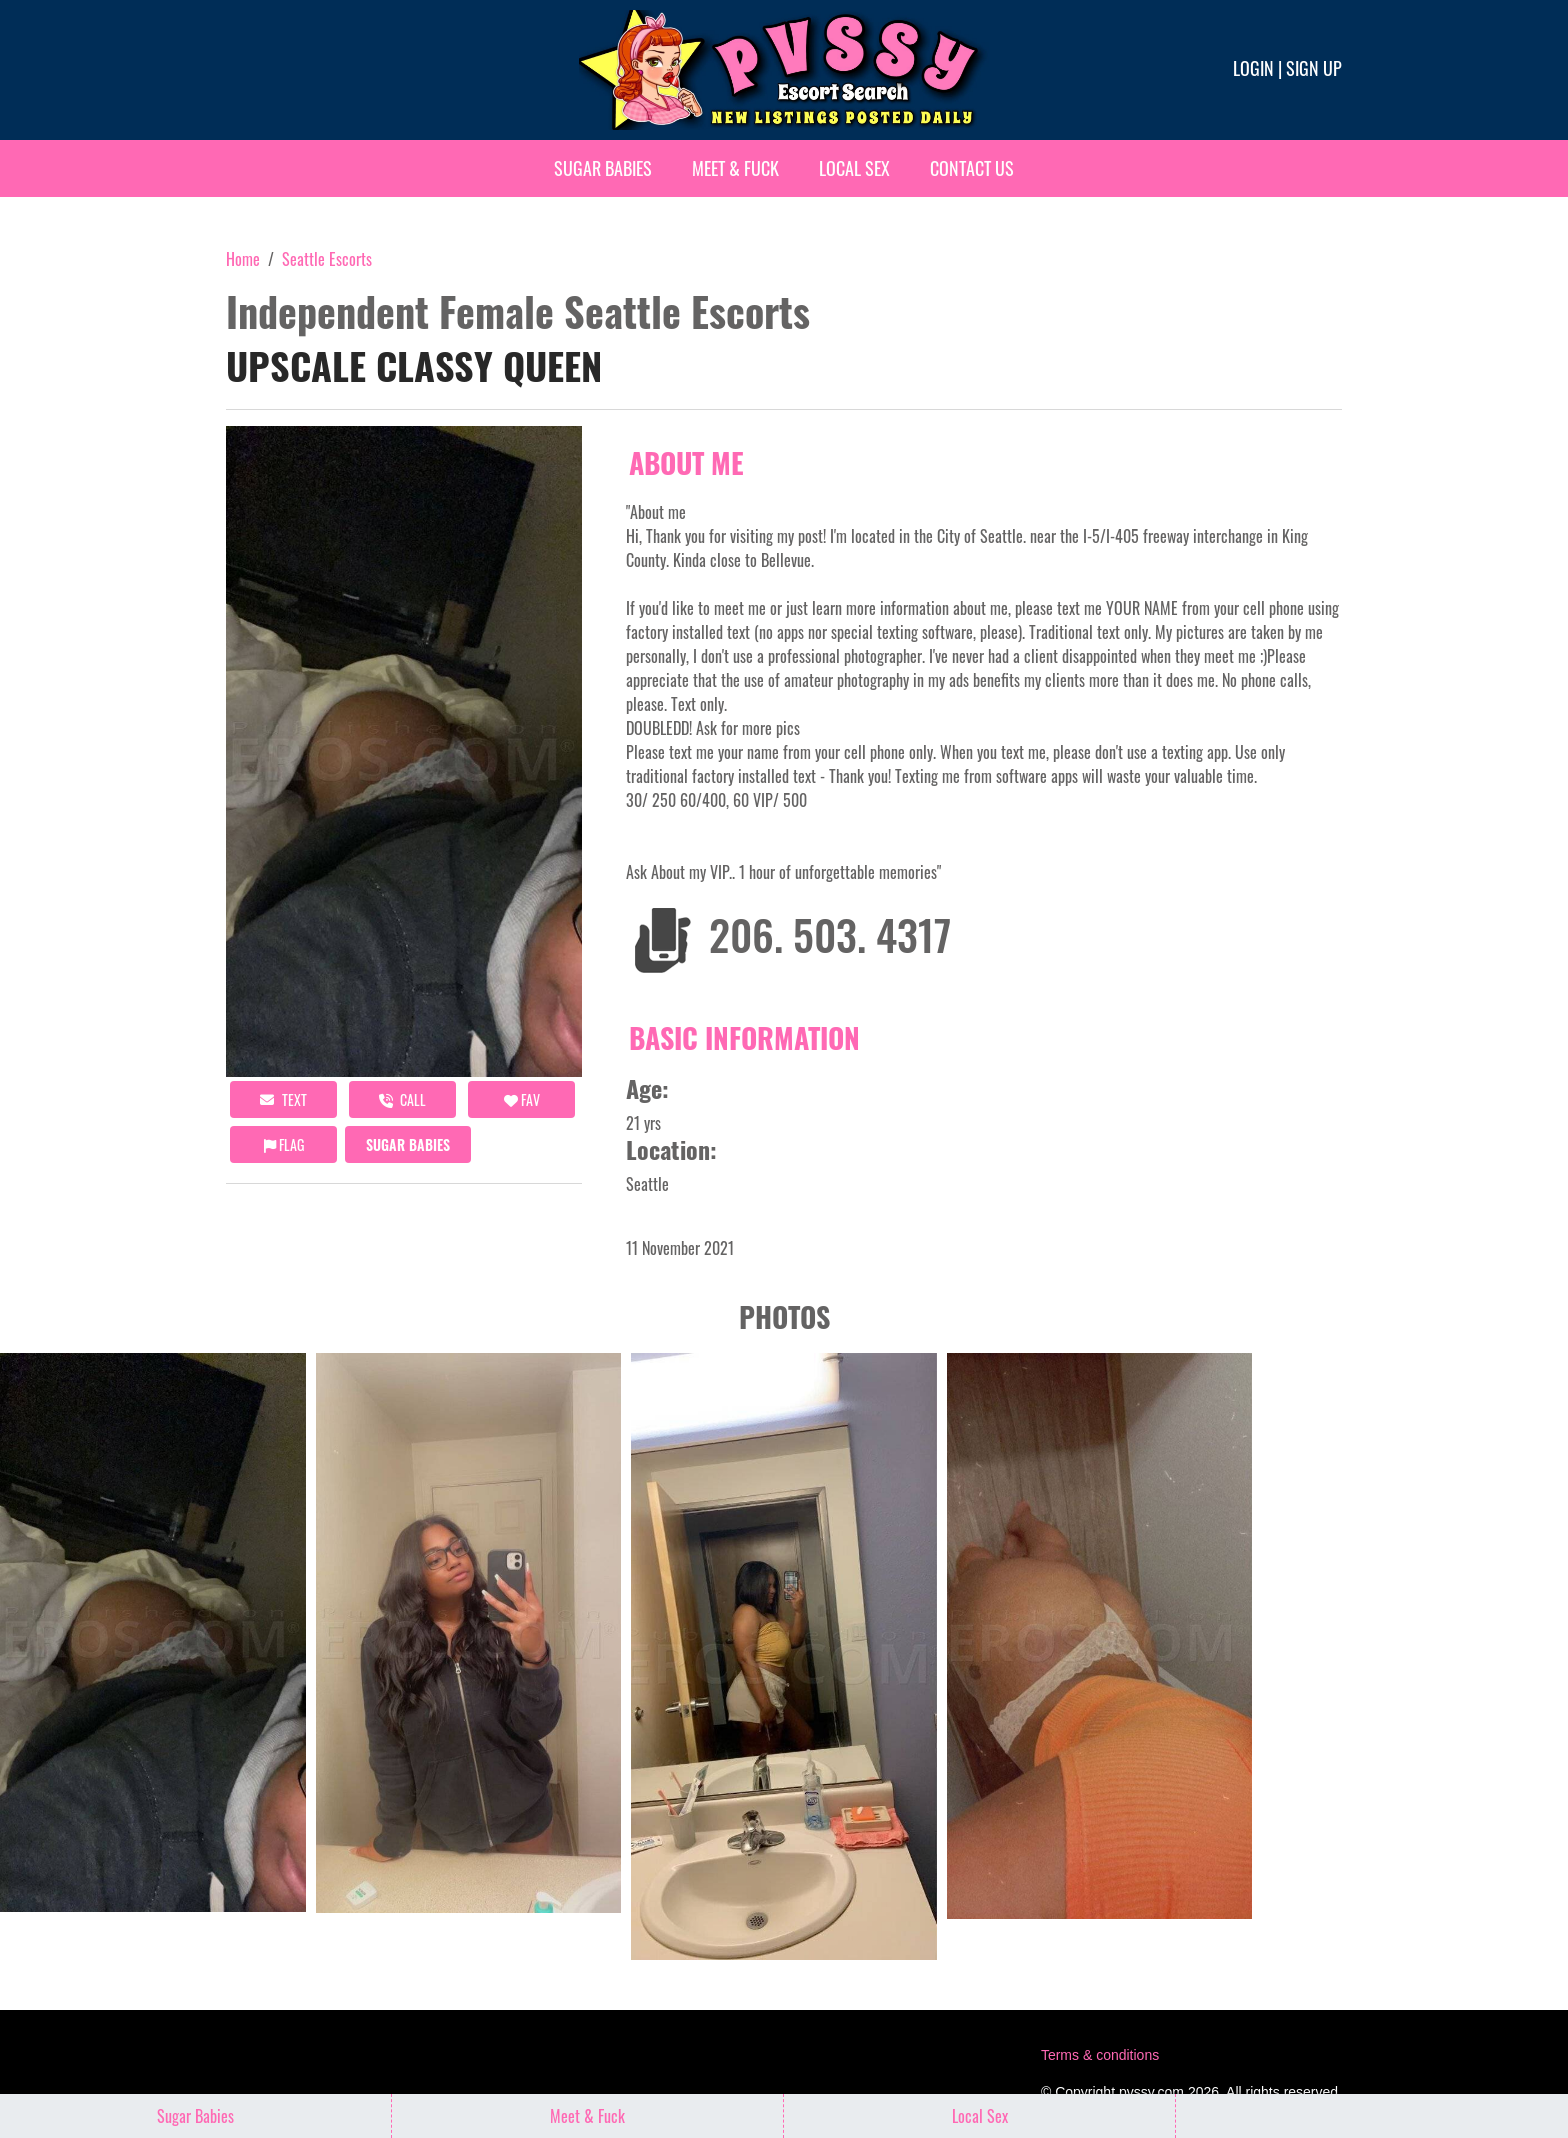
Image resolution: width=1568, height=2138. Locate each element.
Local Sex (854, 168)
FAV (522, 1099)
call (402, 1099)
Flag (284, 1144)
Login (1253, 68)
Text (283, 1099)
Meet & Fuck (735, 168)
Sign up (1314, 68)
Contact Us (972, 168)
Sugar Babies (603, 168)
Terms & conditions (1100, 2055)
